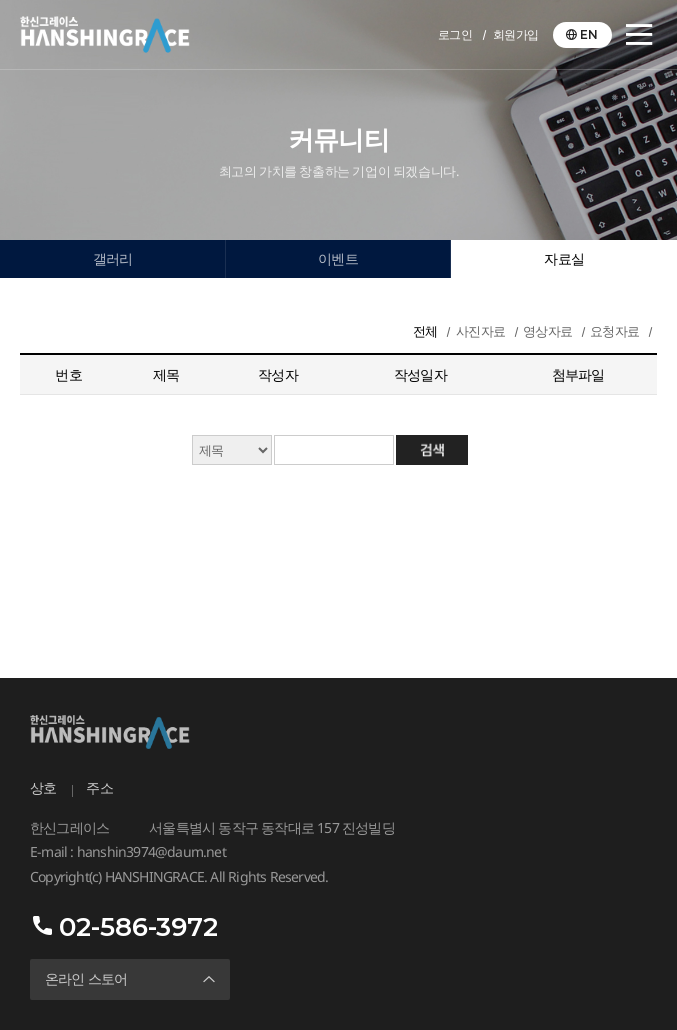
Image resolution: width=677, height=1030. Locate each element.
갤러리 (113, 259)
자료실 (564, 259)
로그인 (455, 34)
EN (589, 34)
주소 (99, 788)
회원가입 (516, 34)
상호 (43, 788)
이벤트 (338, 259)
